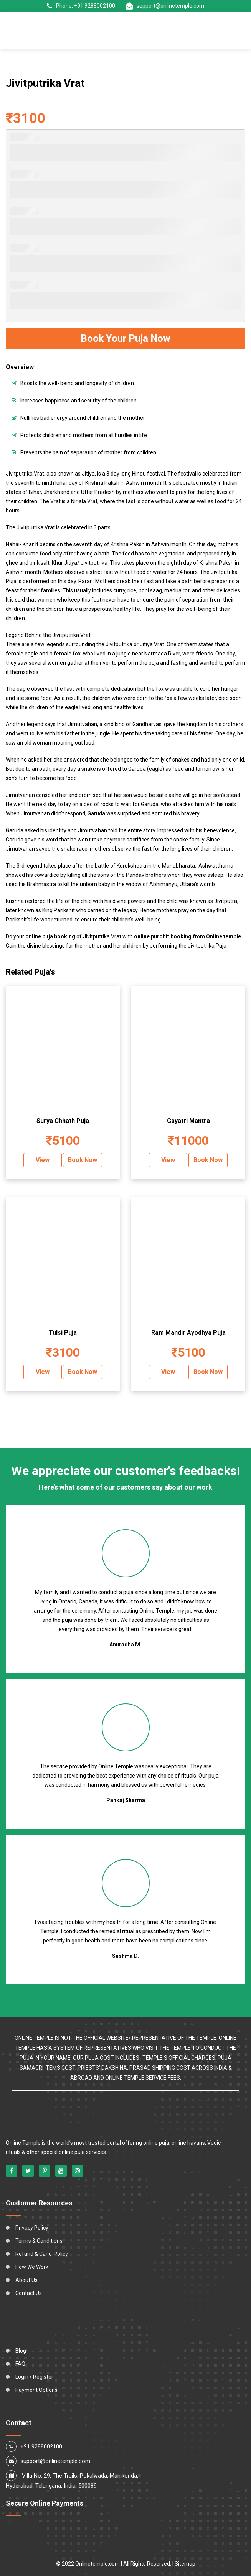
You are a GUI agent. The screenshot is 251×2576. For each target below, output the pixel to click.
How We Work (31, 2267)
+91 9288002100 (41, 2446)
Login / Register (34, 2377)
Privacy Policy (31, 2228)
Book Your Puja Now (125, 338)
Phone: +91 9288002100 (81, 6)
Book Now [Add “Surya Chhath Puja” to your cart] (82, 1160)
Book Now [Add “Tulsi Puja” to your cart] (82, 1371)
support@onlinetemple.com (165, 6)
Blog (20, 2351)
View (43, 1160)
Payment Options (36, 2390)
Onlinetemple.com (97, 2564)
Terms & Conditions (39, 2241)
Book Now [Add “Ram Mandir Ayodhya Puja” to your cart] (208, 1371)
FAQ (20, 2364)
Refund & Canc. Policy (41, 2254)
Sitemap (185, 2564)
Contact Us (28, 2293)
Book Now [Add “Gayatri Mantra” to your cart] (208, 1160)
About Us (26, 2280)
